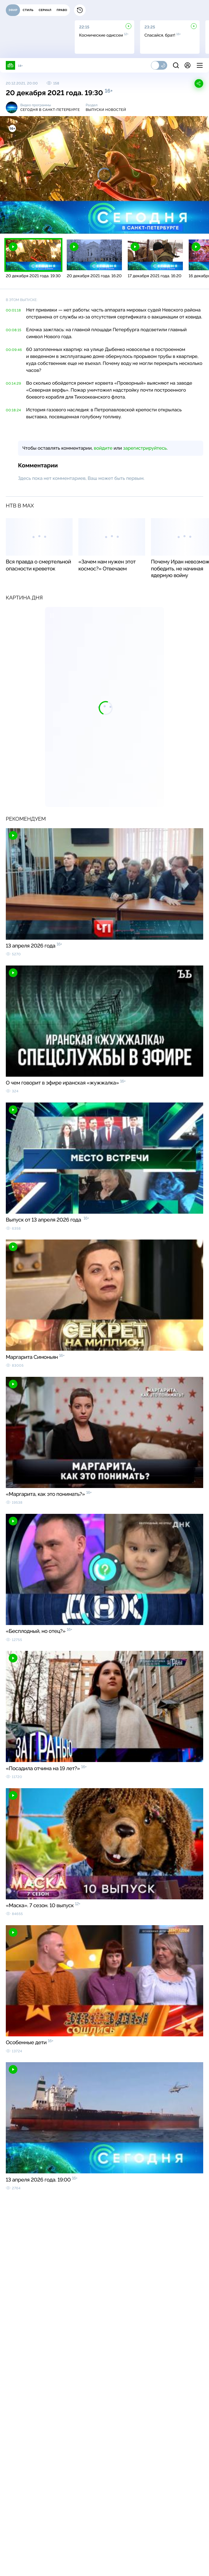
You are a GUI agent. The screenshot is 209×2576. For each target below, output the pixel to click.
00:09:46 (14, 350)
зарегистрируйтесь (145, 448)
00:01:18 (13, 310)
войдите (103, 448)
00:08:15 (13, 330)
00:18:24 (13, 410)
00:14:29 (13, 383)
